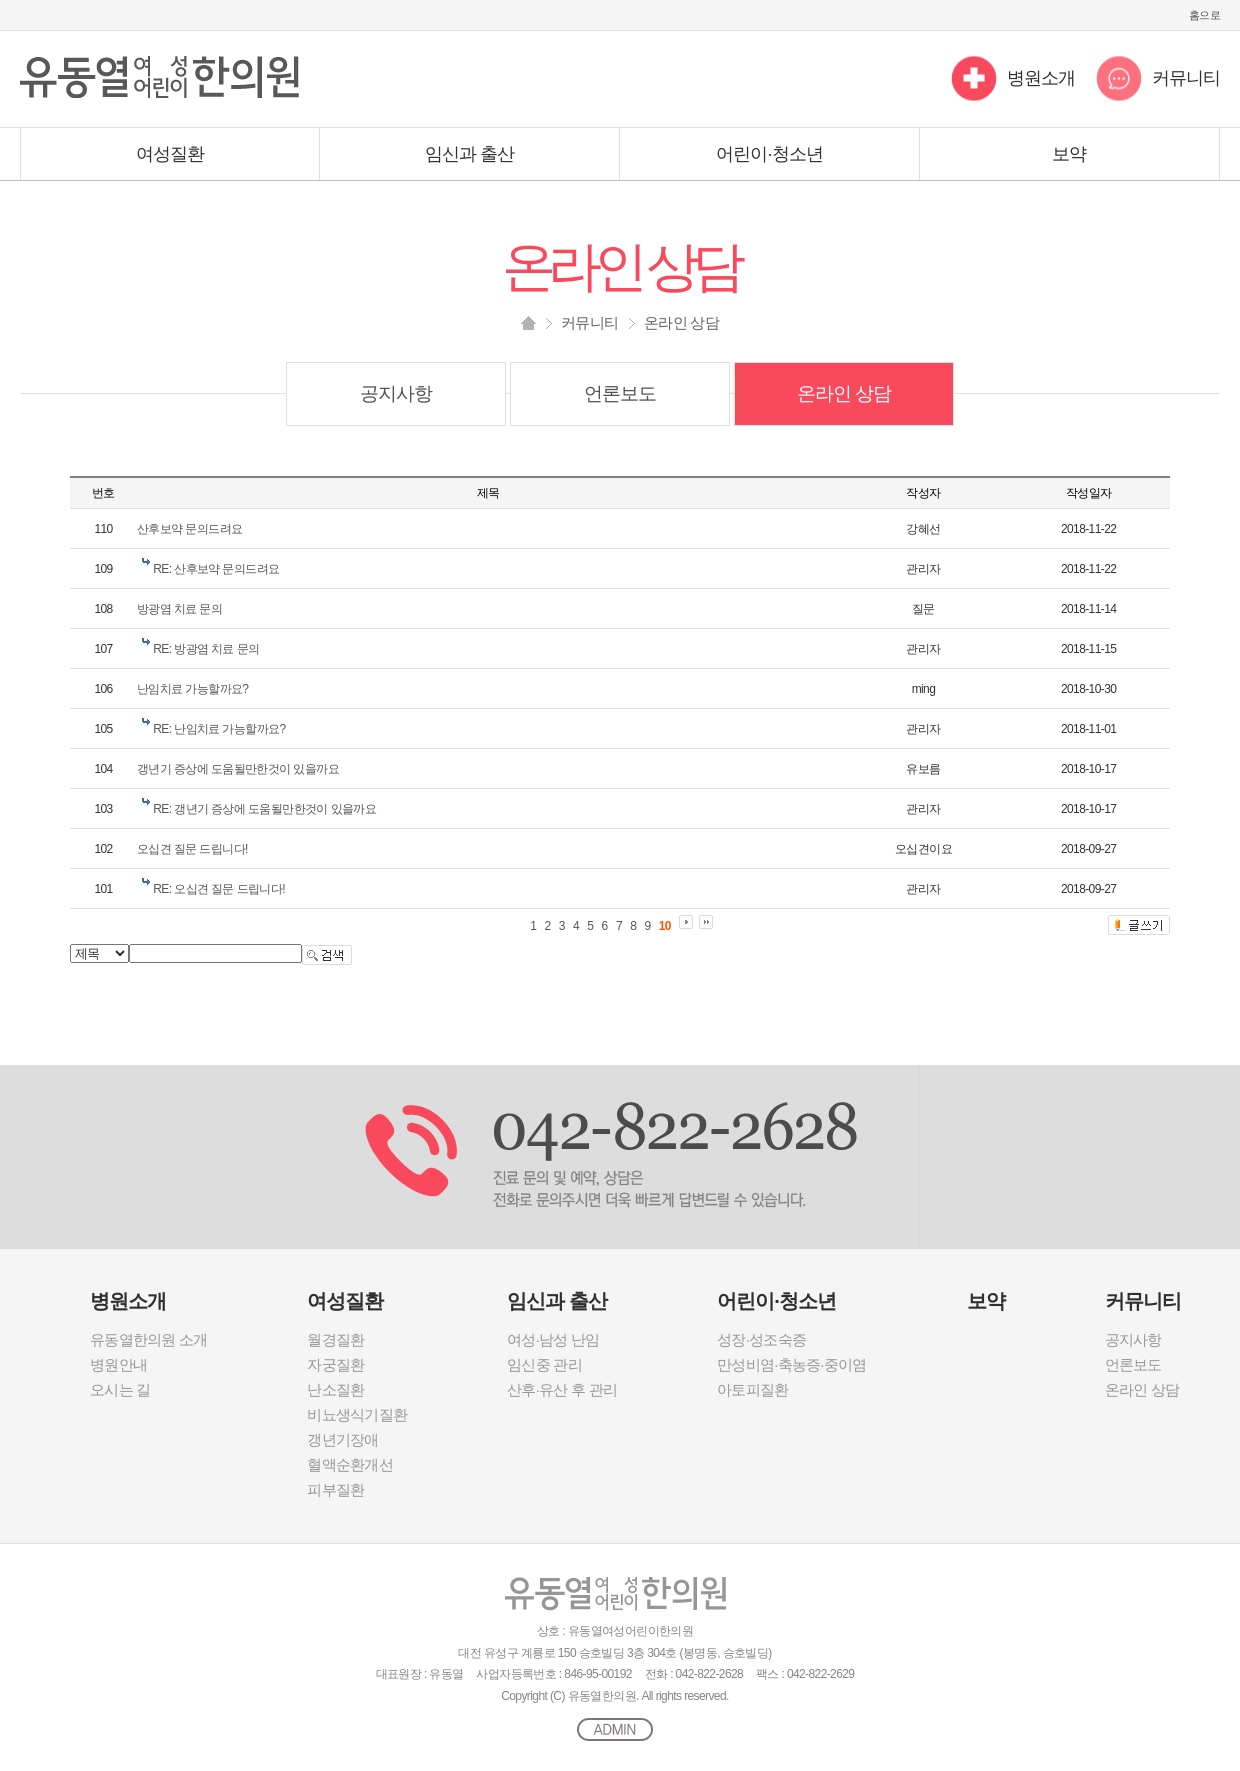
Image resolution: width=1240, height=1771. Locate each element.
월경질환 (335, 1339)
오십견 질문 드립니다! (192, 849)
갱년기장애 (342, 1439)
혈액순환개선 (350, 1464)
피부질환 (335, 1489)
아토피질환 (752, 1389)
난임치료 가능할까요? (192, 689)
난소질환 (335, 1389)
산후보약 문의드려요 (189, 529)
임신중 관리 (544, 1364)
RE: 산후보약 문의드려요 (216, 569)
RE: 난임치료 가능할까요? (219, 729)
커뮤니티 (1186, 78)
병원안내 (118, 1364)
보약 (1069, 154)
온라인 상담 (844, 393)
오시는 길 (120, 1389)
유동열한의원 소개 (148, 1339)
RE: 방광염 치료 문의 (206, 649)
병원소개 (1041, 78)
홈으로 (1204, 15)
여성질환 (170, 154)
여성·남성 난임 (553, 1339)
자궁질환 (335, 1364)
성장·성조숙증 (761, 1339)
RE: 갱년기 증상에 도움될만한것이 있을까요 (264, 809)
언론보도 (620, 393)
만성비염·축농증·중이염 (791, 1364)
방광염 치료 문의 (179, 609)
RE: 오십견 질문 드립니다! (219, 889)
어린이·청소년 (769, 154)
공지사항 (396, 393)
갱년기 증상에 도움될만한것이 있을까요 (238, 769)
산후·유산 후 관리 (562, 1389)
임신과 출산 (470, 154)
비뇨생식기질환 (357, 1414)
